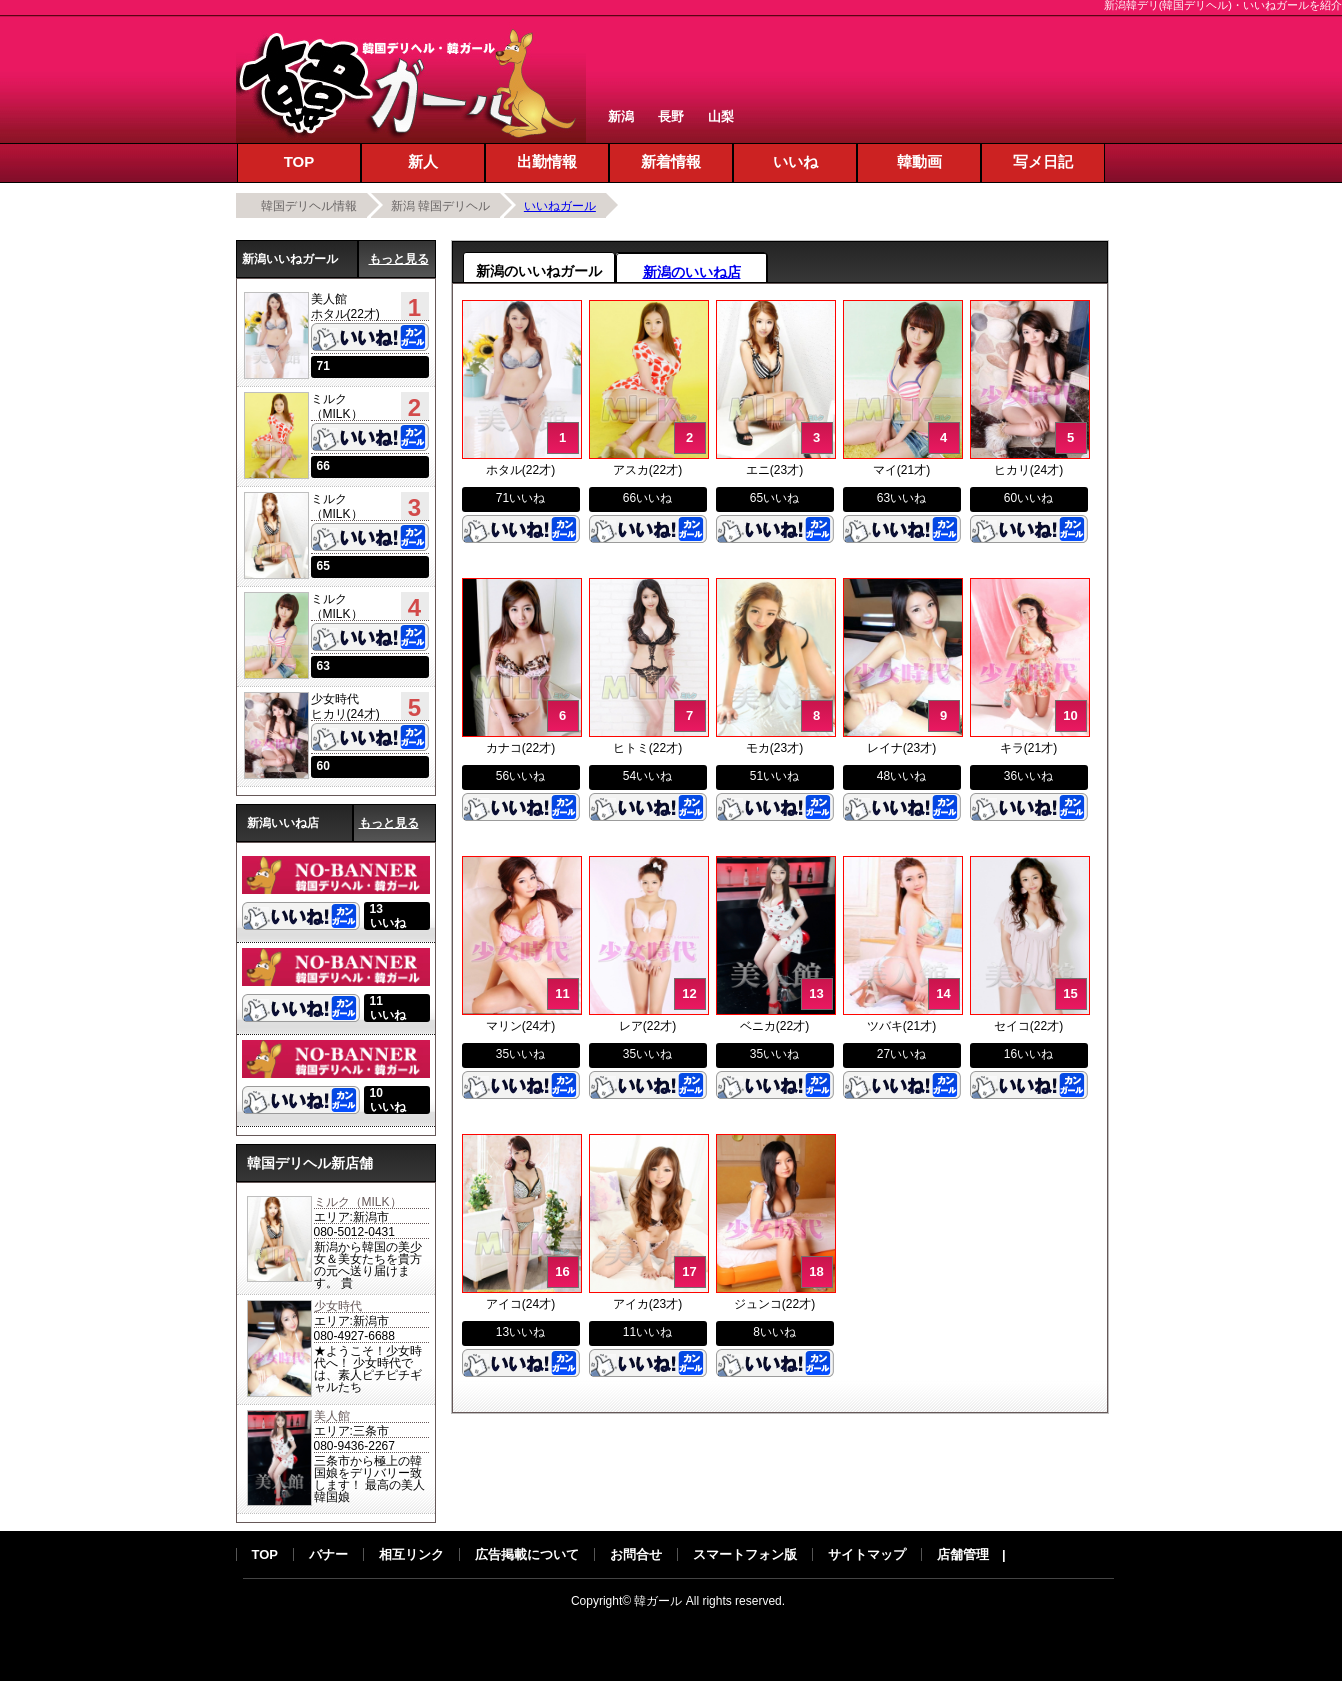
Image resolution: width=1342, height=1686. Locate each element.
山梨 (721, 116)
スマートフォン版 (745, 1554)
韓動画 (919, 161)
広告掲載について (527, 1554)
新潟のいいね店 (692, 272)
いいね (795, 161)
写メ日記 (1043, 161)
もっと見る (399, 259)
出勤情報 (547, 161)
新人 (423, 161)
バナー (328, 1554)
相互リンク (411, 1554)
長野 (671, 116)
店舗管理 (963, 1554)
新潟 (621, 116)
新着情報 (671, 161)
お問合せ (636, 1554)
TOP (299, 161)
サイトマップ (867, 1554)
